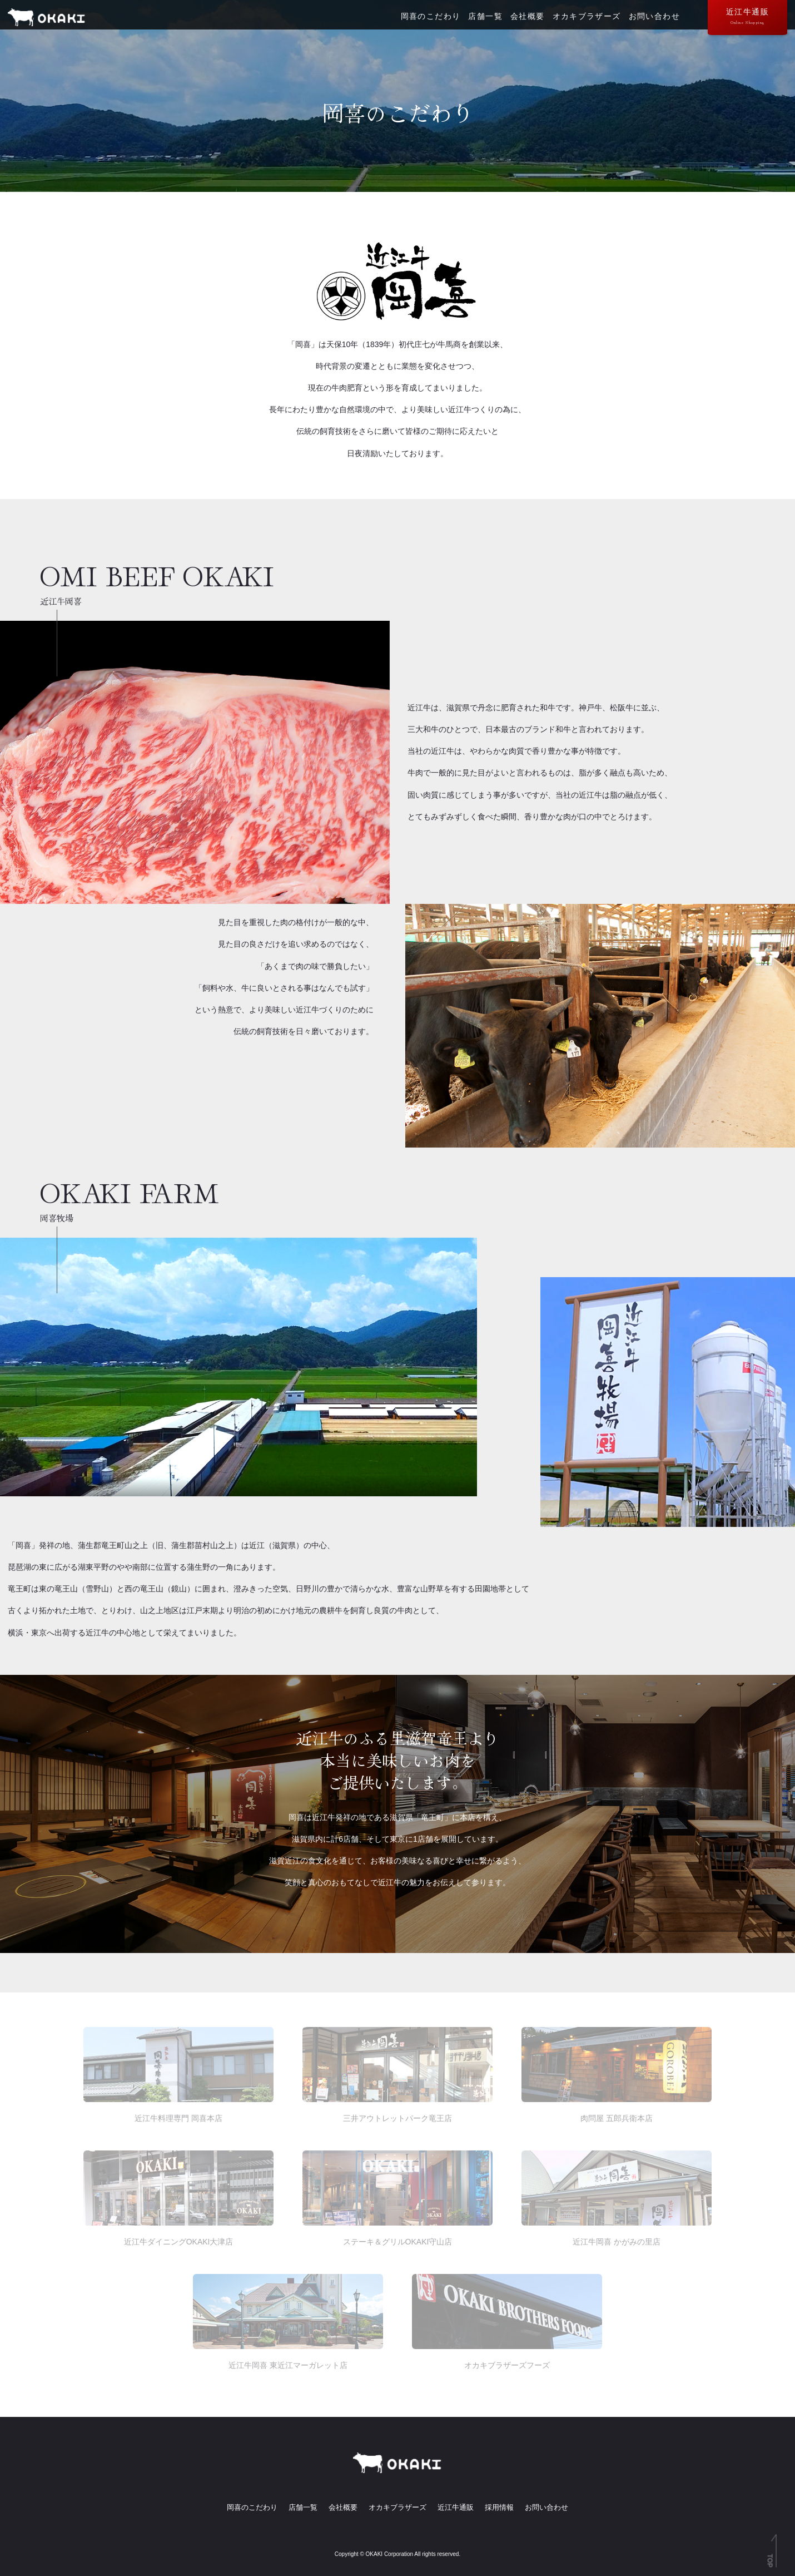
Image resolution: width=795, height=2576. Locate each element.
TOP (770, 2561)
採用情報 (505, 2507)
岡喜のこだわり (421, 20)
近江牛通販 (742, 17)
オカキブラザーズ (584, 20)
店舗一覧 (478, 20)
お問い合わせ (653, 20)
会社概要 (523, 20)
